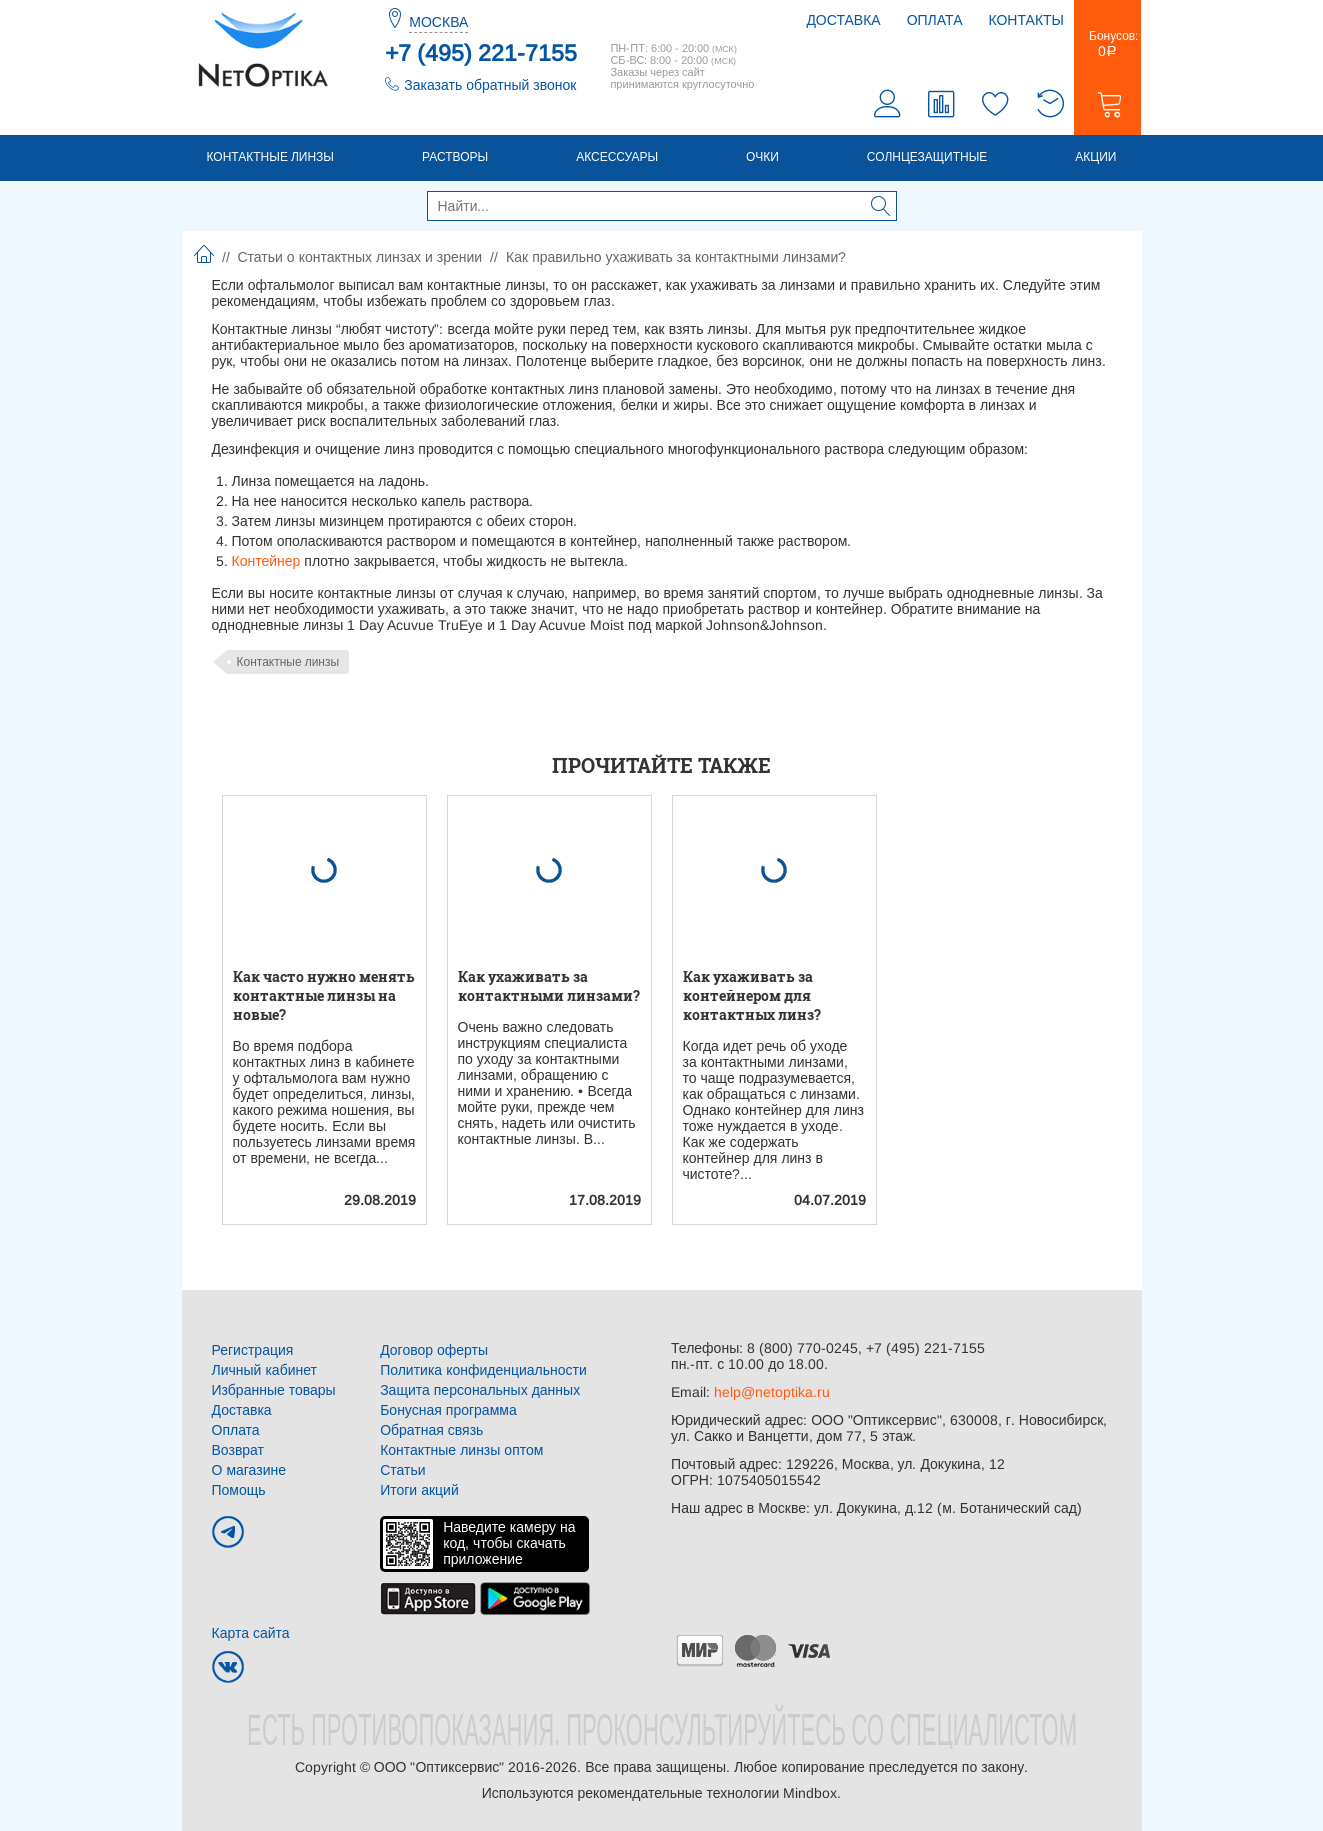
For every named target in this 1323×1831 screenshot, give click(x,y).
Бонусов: (1107, 44)
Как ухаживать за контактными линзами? (549, 986)
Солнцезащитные (927, 157)
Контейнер (266, 561)
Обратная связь (431, 1430)
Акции (1095, 157)
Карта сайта (251, 1633)
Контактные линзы (270, 157)
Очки (762, 157)
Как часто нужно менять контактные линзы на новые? (324, 995)
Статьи (402, 1470)
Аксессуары (617, 157)
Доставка (843, 20)
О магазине (249, 1470)
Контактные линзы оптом (461, 1450)
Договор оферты (434, 1350)
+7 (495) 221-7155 (481, 53)
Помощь (239, 1490)
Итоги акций (419, 1490)
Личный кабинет (264, 1370)
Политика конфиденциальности (483, 1370)
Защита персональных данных (480, 1390)
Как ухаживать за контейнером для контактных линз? (752, 995)
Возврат (238, 1450)
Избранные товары (274, 1390)
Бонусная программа (448, 1410)
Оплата (935, 20)
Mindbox (810, 1793)
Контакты (1026, 20)
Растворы (455, 157)
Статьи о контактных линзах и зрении (360, 257)
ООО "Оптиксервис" (439, 1767)
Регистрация (253, 1350)
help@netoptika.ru (772, 1392)
